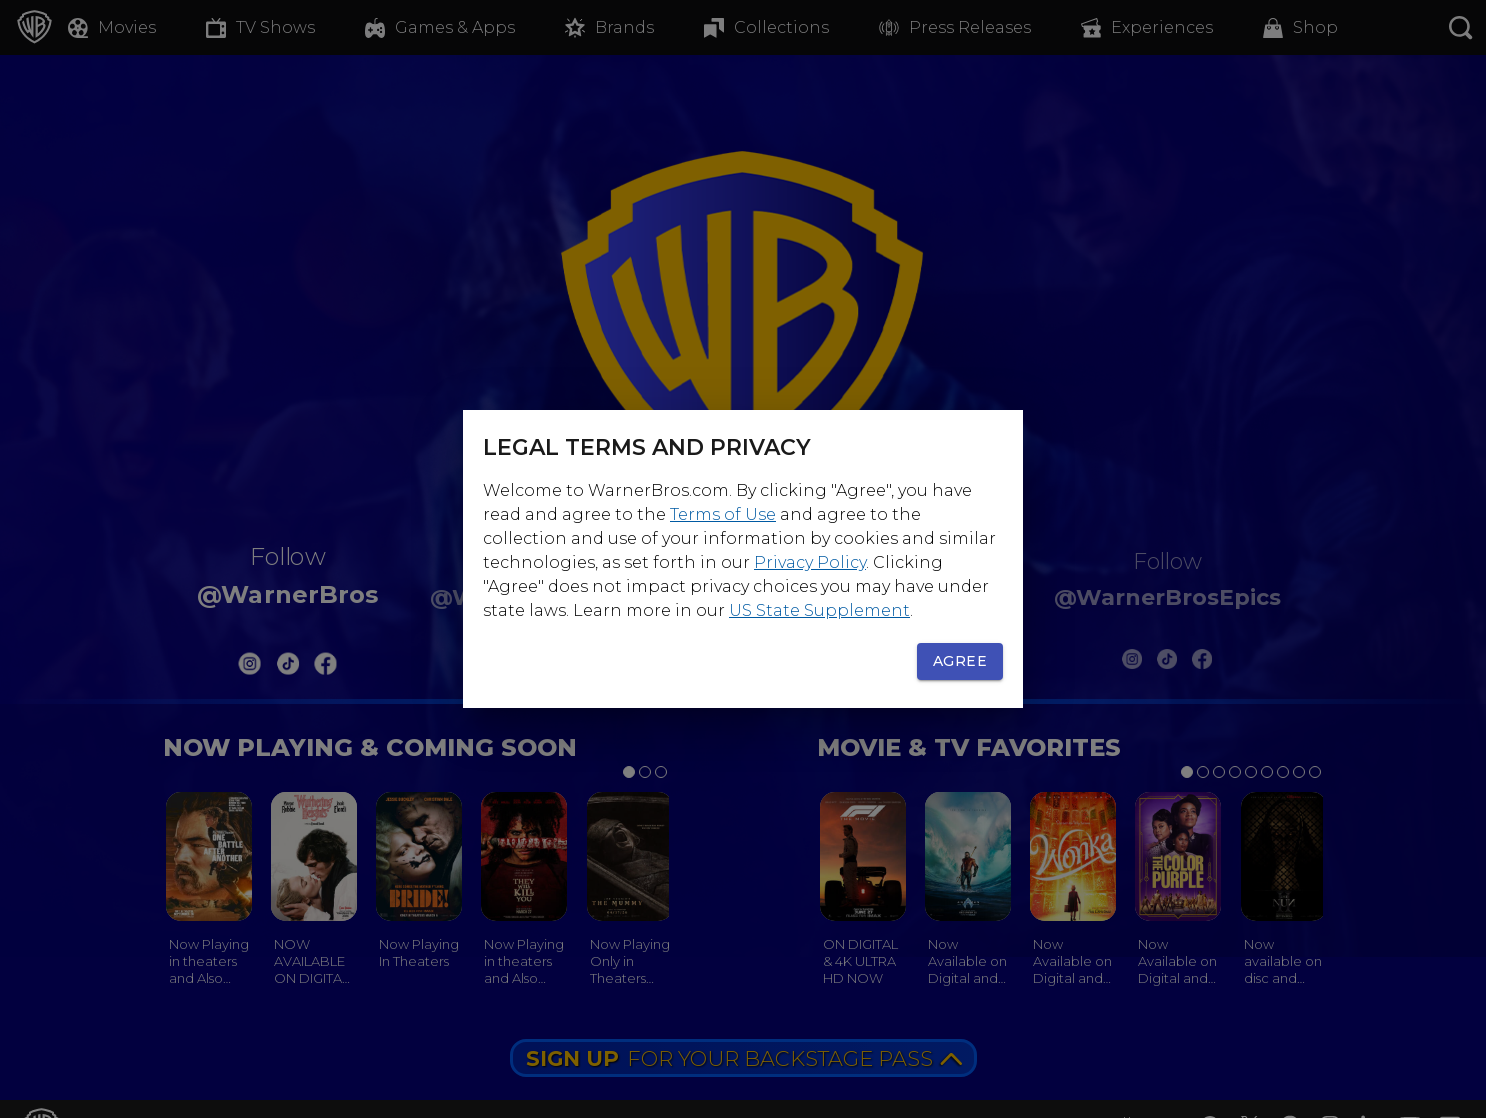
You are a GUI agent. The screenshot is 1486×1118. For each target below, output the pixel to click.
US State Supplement (819, 610)
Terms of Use (723, 514)
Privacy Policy (810, 562)
